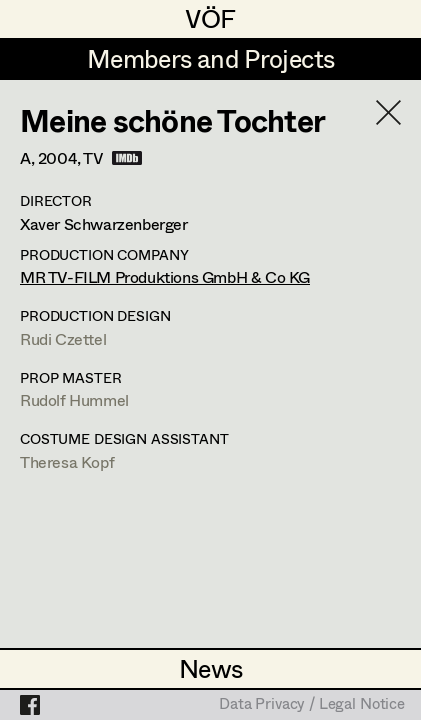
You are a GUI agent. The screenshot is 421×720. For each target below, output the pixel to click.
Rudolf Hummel (74, 399)
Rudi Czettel (63, 338)
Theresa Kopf (67, 461)
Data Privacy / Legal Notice (312, 705)
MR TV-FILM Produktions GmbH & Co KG (165, 276)
